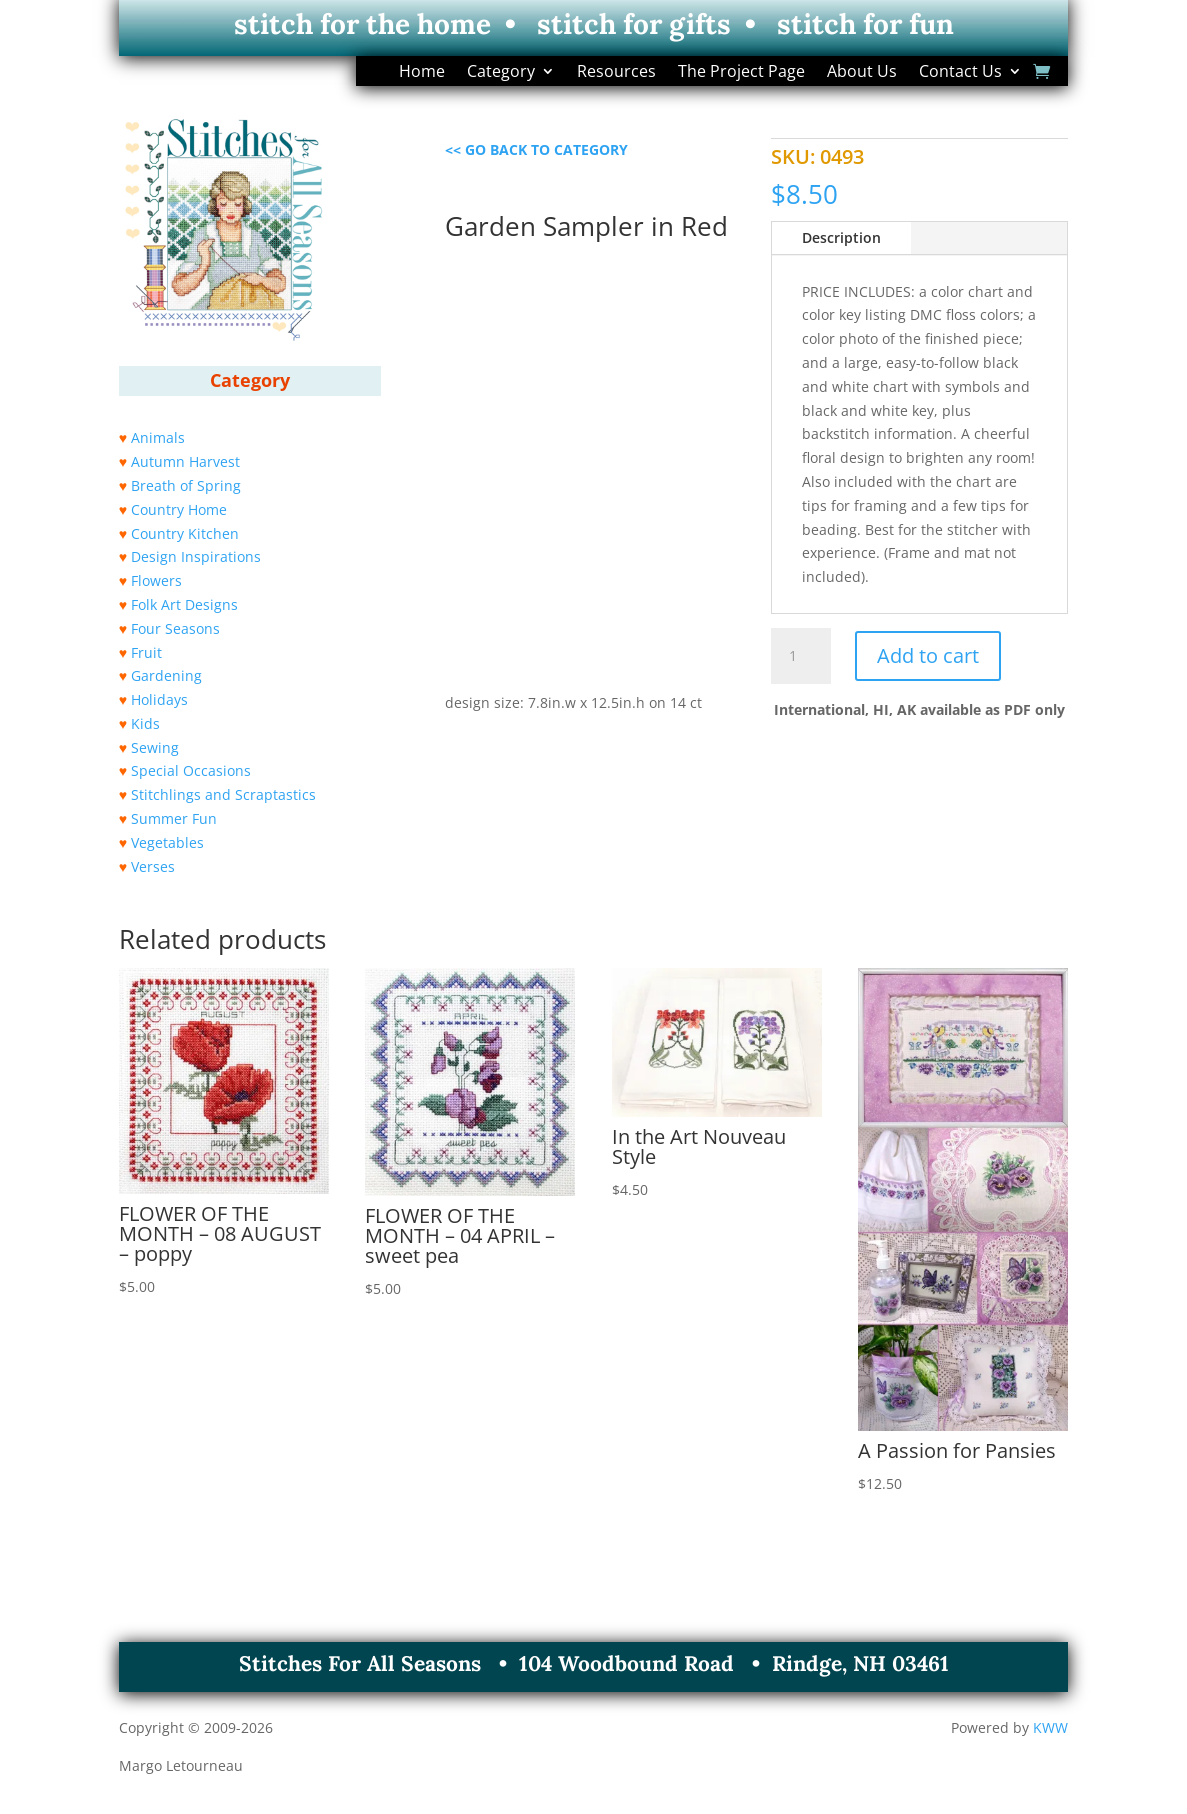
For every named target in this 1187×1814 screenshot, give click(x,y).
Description (841, 237)
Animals (158, 437)
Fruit (146, 652)
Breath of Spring (186, 485)
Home (422, 73)
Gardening (166, 675)
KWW (1050, 1727)
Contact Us (960, 73)
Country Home (179, 509)
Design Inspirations (196, 556)
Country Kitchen (185, 533)
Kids (145, 723)
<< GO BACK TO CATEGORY (536, 149)
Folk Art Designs (184, 604)
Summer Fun (174, 818)
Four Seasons (175, 628)
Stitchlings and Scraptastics (223, 794)
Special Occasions (191, 770)
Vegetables (167, 842)
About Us (862, 73)
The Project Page (741, 73)
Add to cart (928, 655)
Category (501, 73)
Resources (616, 73)
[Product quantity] (801, 656)
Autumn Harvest (185, 461)
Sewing (155, 747)
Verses (153, 866)
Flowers (156, 580)
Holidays (159, 699)
